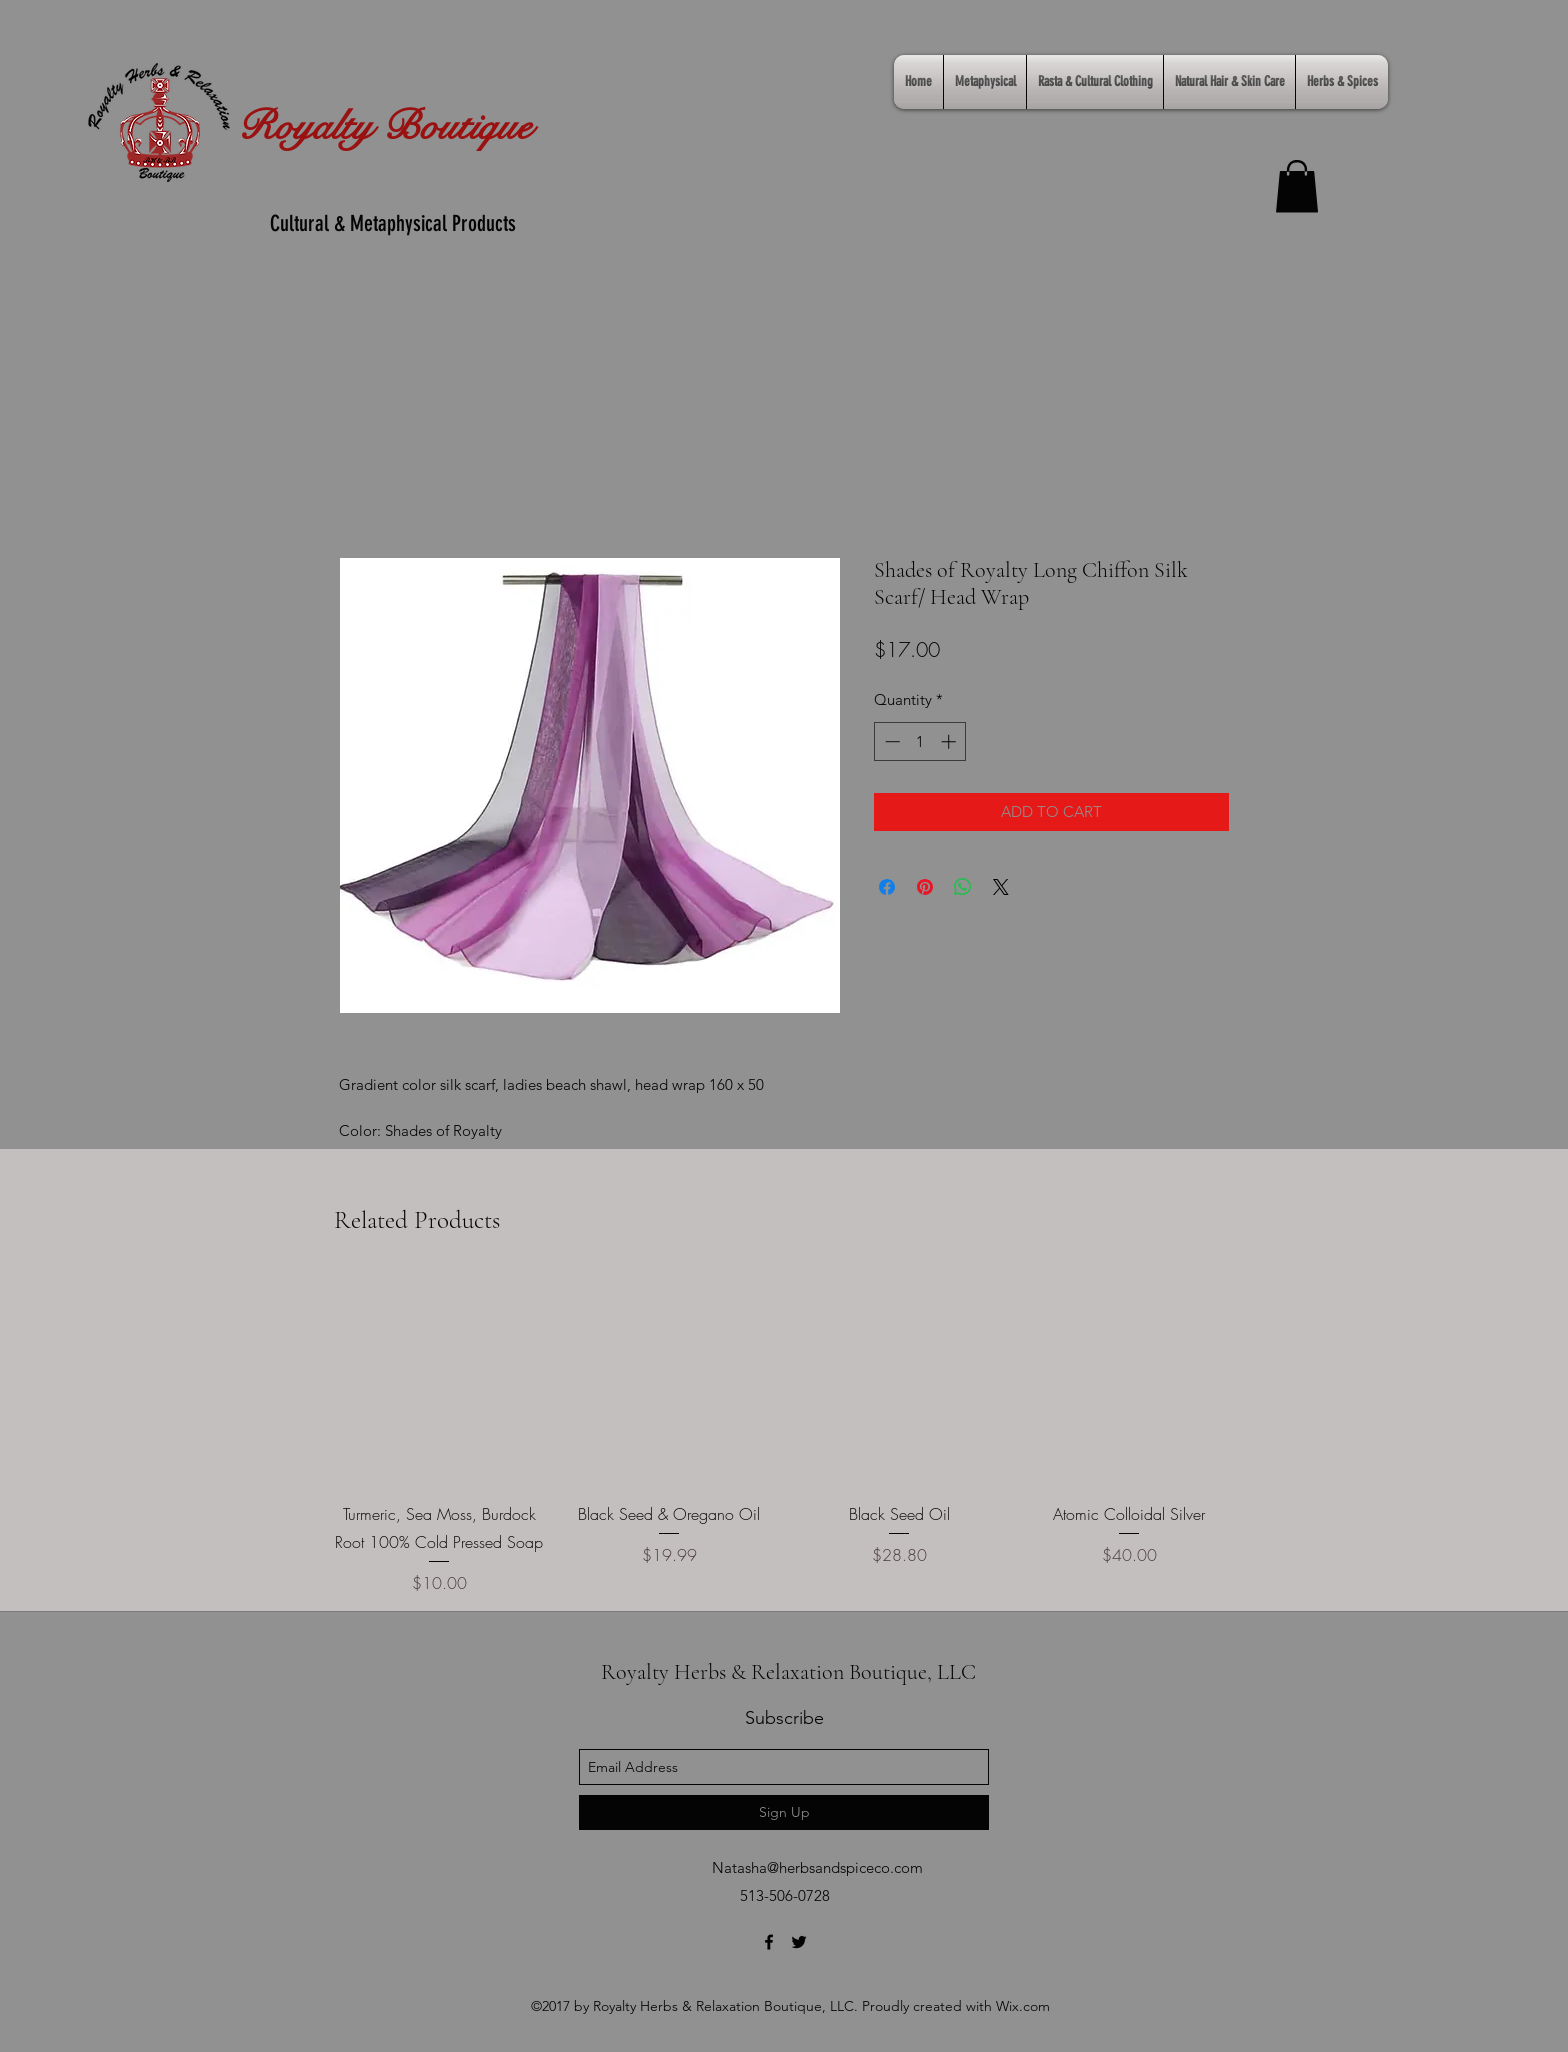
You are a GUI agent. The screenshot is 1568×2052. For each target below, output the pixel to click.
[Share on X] (1001, 887)
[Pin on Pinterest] (925, 887)
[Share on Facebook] (887, 887)
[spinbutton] (920, 741)
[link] (1297, 186)
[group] (784, 1435)
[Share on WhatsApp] (963, 887)
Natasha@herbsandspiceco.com (817, 1867)
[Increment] (950, 741)
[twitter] (799, 1942)
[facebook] (769, 1942)
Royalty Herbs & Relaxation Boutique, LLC (788, 1672)
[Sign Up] (784, 1812)
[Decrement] (890, 741)
